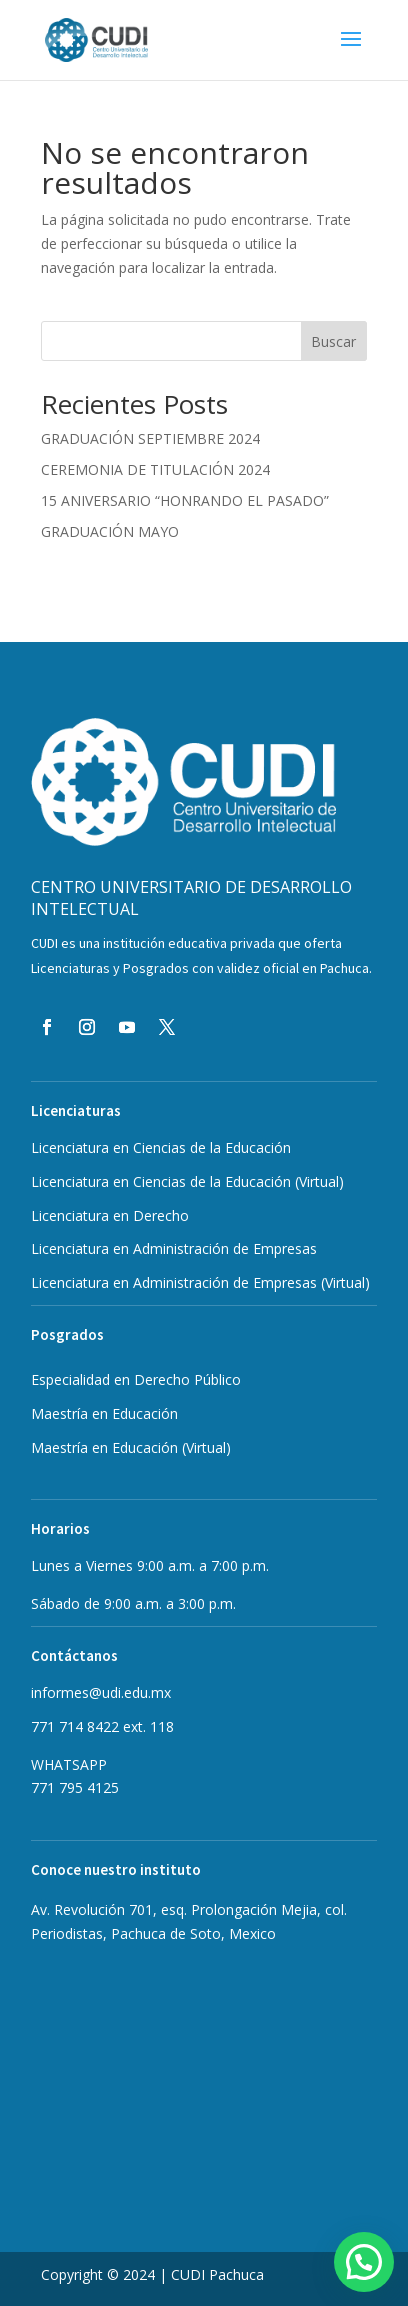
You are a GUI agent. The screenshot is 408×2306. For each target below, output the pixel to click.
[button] (364, 2262)
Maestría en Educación (131, 1447)
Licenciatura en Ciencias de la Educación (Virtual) (187, 1181)
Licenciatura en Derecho (110, 1215)
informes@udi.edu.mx (101, 1692)
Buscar (333, 341)
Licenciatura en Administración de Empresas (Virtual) (200, 1282)
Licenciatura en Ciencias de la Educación (161, 1147)
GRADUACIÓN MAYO (110, 531)
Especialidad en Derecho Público (136, 1379)
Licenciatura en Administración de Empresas (174, 1248)
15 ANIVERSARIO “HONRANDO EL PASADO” (185, 500)
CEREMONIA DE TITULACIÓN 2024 (155, 469)
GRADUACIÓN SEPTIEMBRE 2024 (150, 438)
